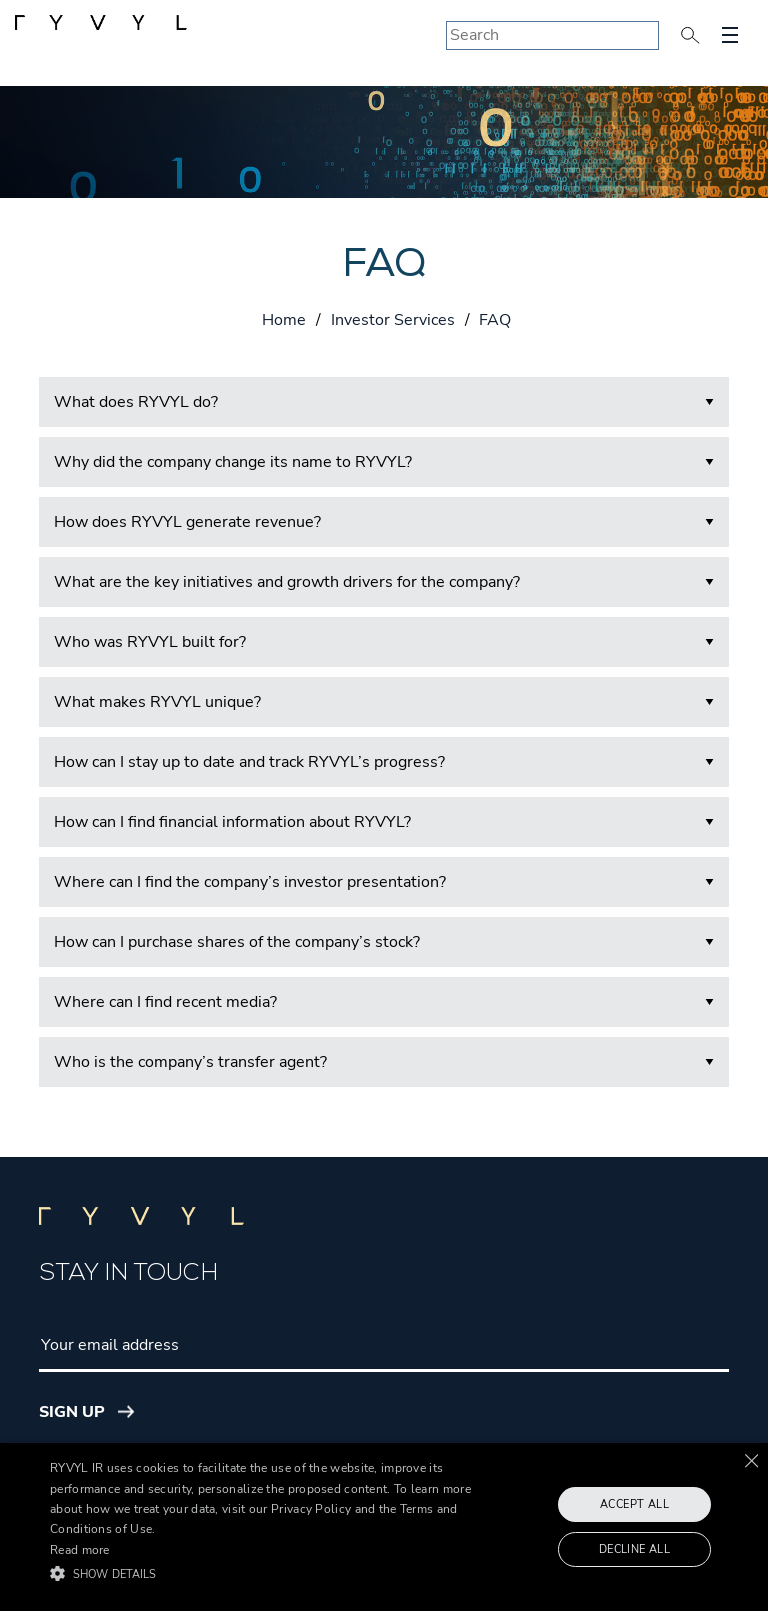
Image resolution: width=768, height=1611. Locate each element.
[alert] (384, 1527)
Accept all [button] (634, 1504)
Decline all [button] (634, 1549)
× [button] (750, 1460)
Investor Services (393, 320)
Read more (80, 1550)
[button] (267, 1574)
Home (284, 320)
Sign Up (72, 1412)
